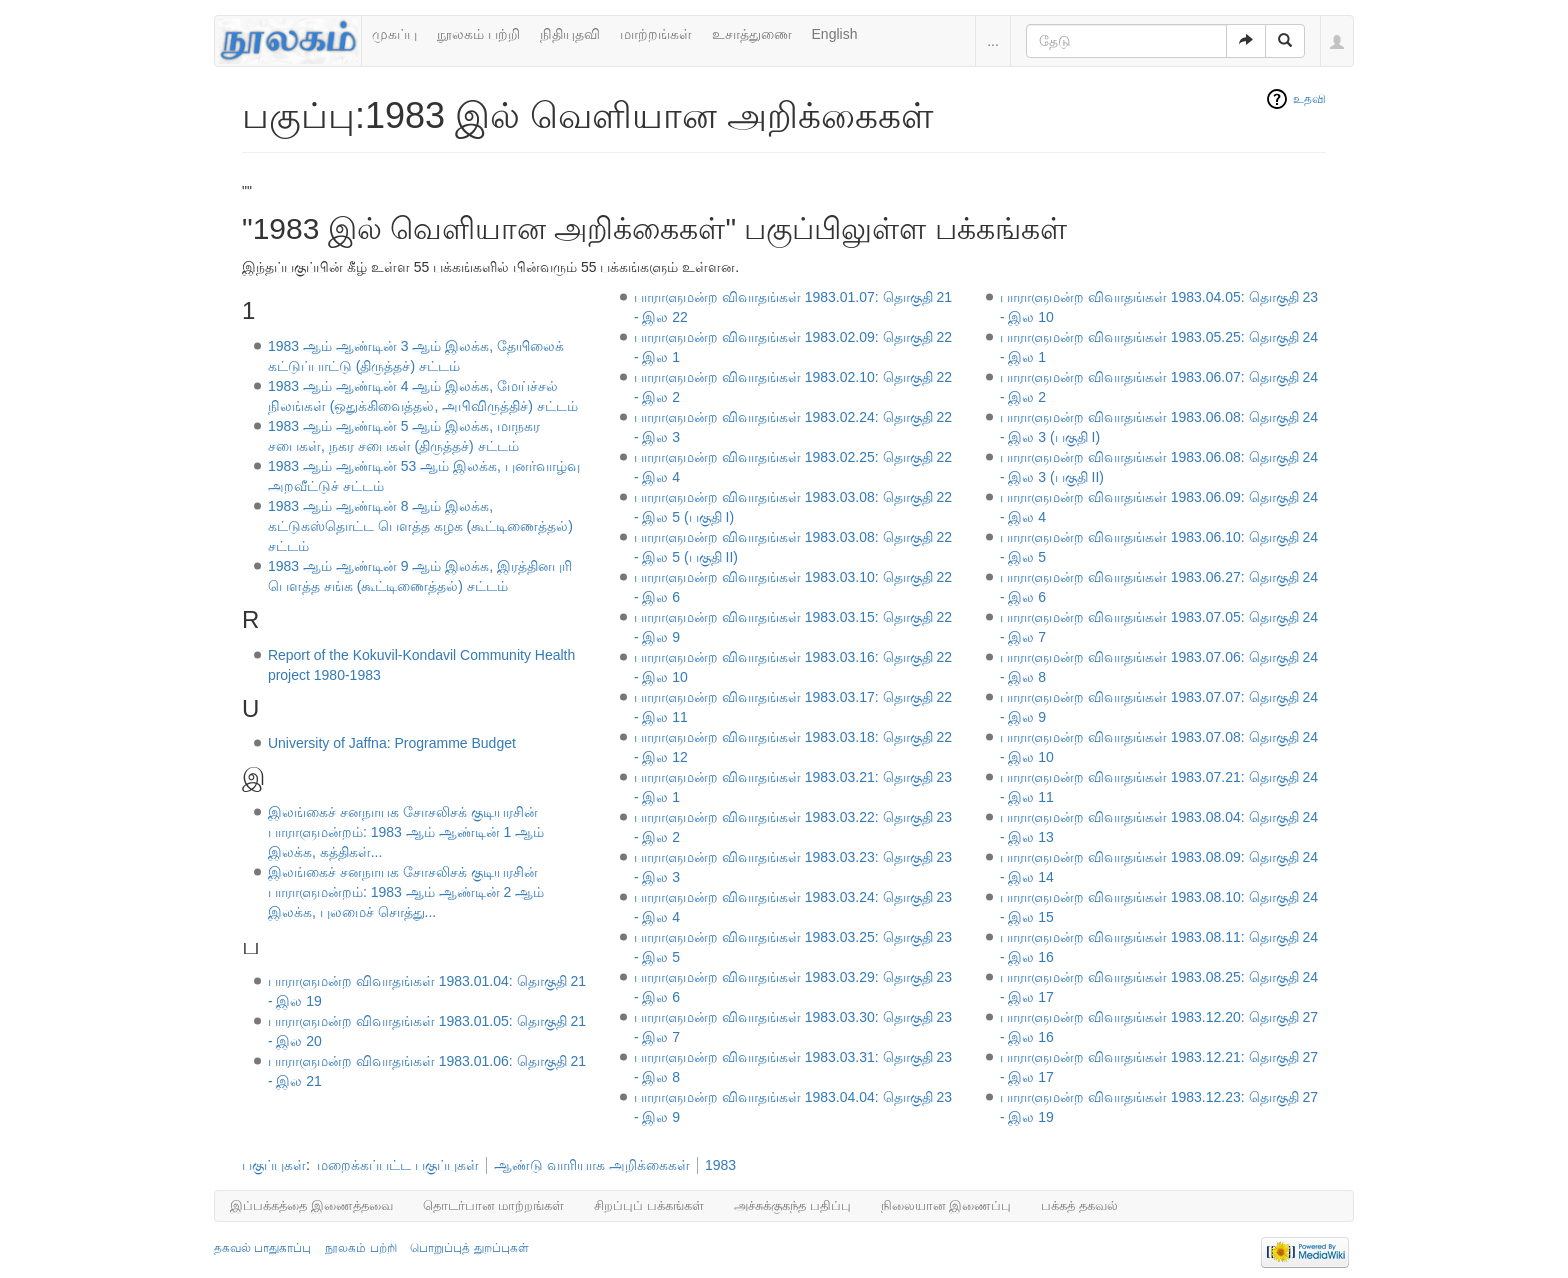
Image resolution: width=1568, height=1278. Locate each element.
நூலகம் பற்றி (478, 34)
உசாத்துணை (752, 34)
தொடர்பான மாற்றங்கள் (494, 1205)
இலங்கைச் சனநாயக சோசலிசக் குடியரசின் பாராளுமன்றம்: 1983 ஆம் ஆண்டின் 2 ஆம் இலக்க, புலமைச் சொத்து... (406, 892)
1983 (720, 1165)
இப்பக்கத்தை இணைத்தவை (311, 1205)
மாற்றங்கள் (656, 34)
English (835, 34)
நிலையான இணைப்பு (946, 1205)
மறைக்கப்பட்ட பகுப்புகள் (398, 1165)
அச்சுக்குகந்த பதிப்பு (792, 1205)
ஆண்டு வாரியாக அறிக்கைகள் (592, 1165)
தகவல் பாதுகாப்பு (262, 1248)
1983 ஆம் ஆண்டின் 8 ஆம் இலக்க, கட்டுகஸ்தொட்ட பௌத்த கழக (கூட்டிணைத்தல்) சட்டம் (420, 526)
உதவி (1309, 99)
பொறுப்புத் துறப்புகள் (469, 1248)
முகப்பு (394, 34)
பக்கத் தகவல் (1079, 1205)
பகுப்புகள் (274, 1165)
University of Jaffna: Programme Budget (392, 743)
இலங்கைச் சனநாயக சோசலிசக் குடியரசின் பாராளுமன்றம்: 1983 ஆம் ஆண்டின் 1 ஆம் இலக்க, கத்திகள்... (406, 832)
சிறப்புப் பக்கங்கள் (649, 1205)
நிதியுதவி (570, 34)
